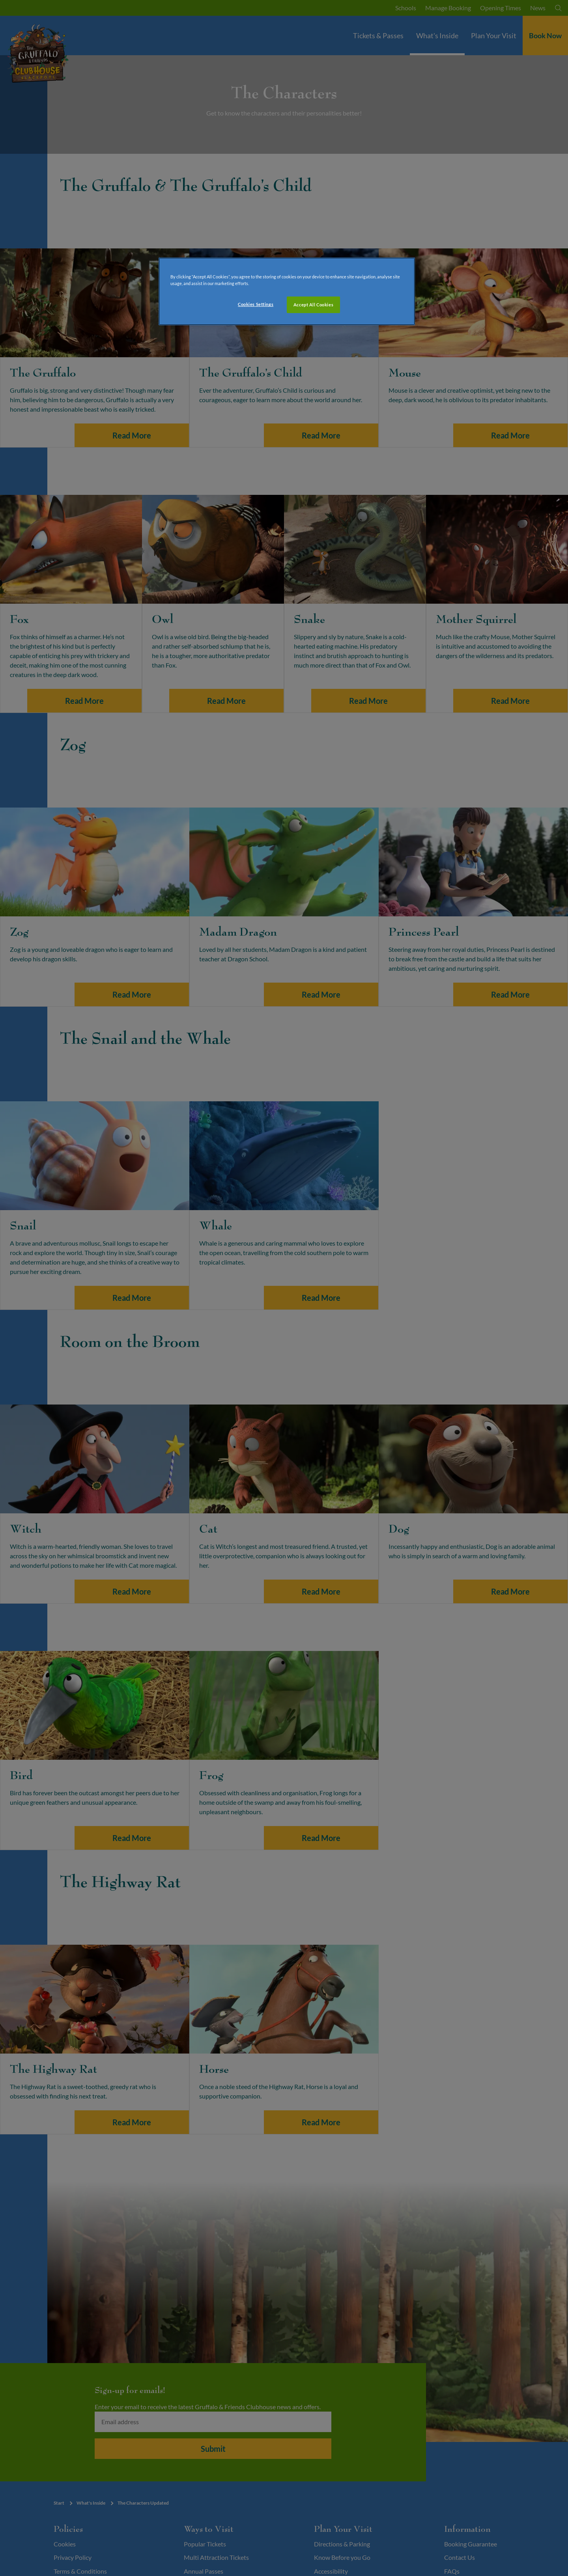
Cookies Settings (255, 304)
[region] (287, 291)
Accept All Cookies (313, 304)
